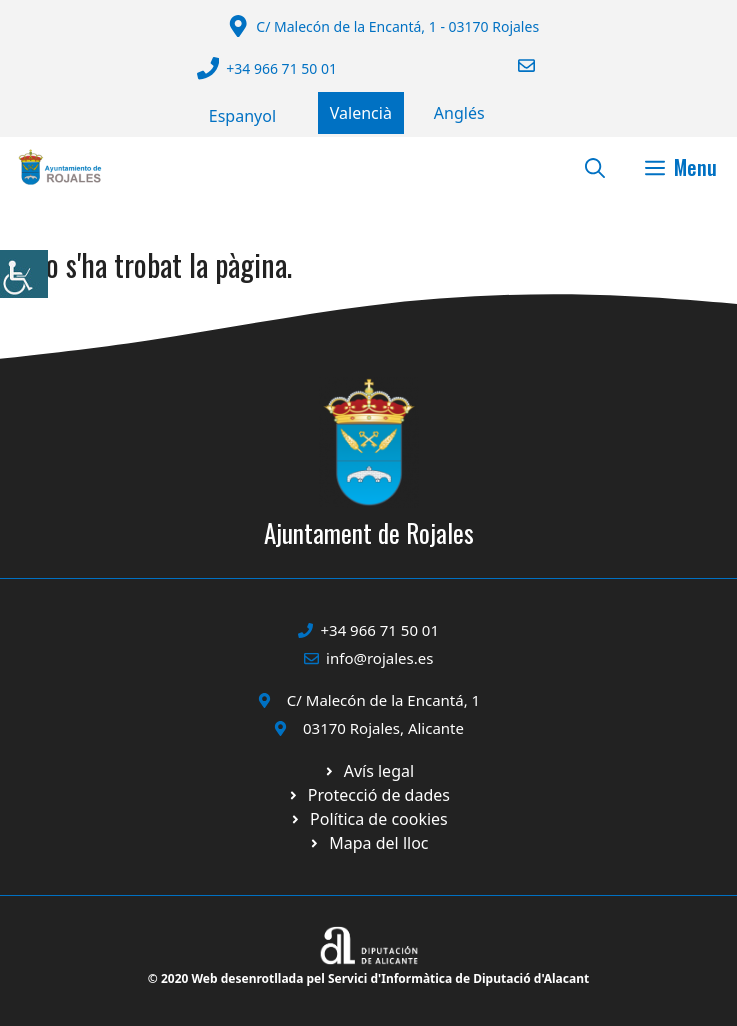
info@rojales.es (379, 658)
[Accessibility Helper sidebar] (24, 274)
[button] (595, 167)
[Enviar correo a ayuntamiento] (514, 65)
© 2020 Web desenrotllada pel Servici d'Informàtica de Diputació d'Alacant (368, 978)
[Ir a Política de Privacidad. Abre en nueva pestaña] (368, 771)
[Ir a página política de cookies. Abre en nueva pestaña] (368, 795)
